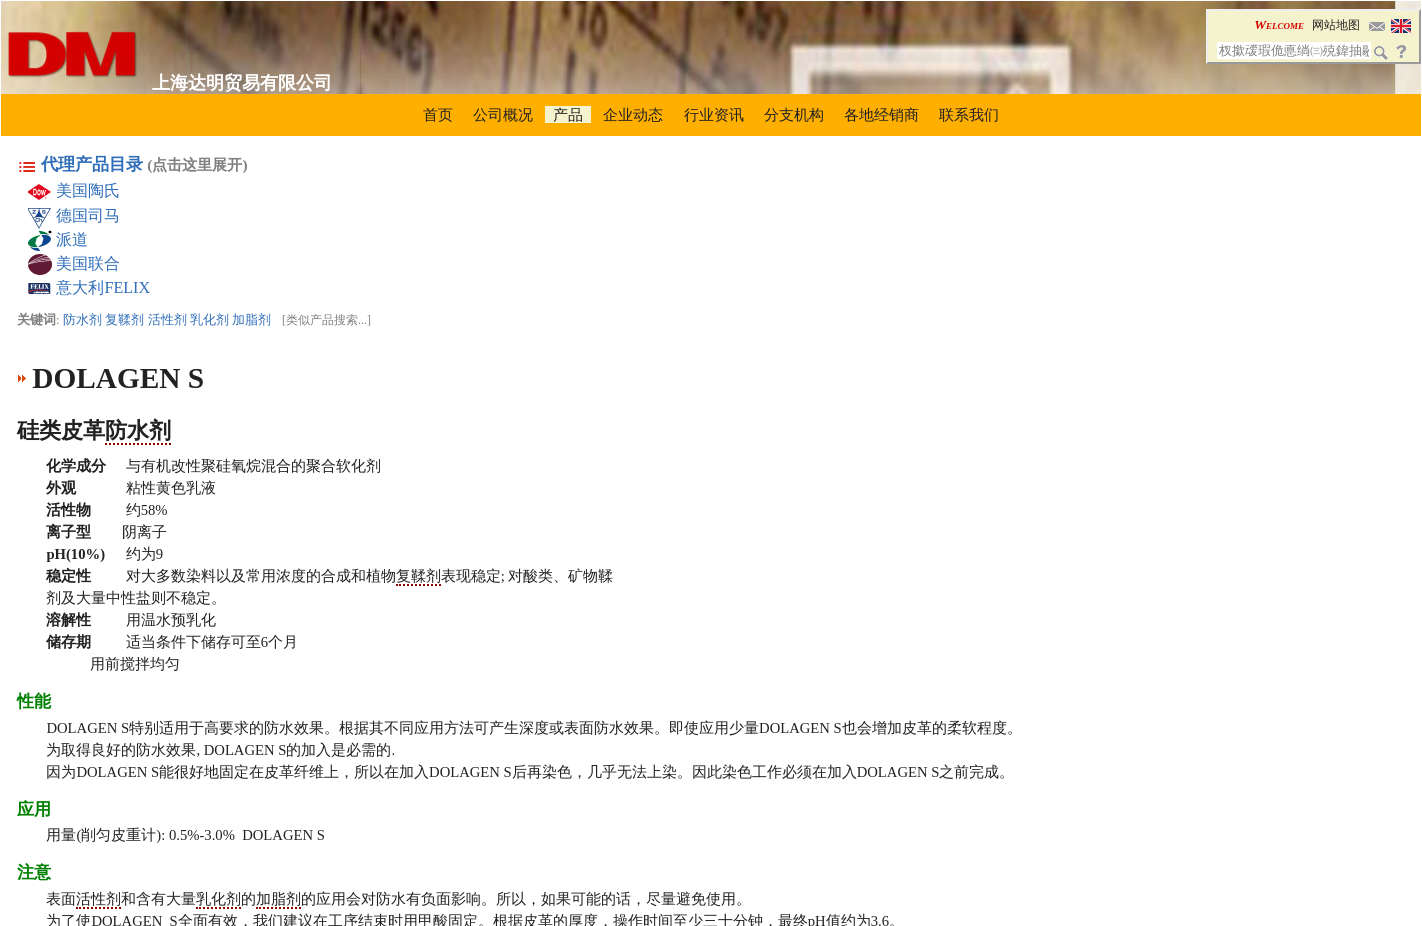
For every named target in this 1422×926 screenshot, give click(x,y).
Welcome (1279, 24)
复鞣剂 (124, 319)
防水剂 (82, 319)
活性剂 (167, 319)
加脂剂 (251, 319)
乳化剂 (209, 319)
